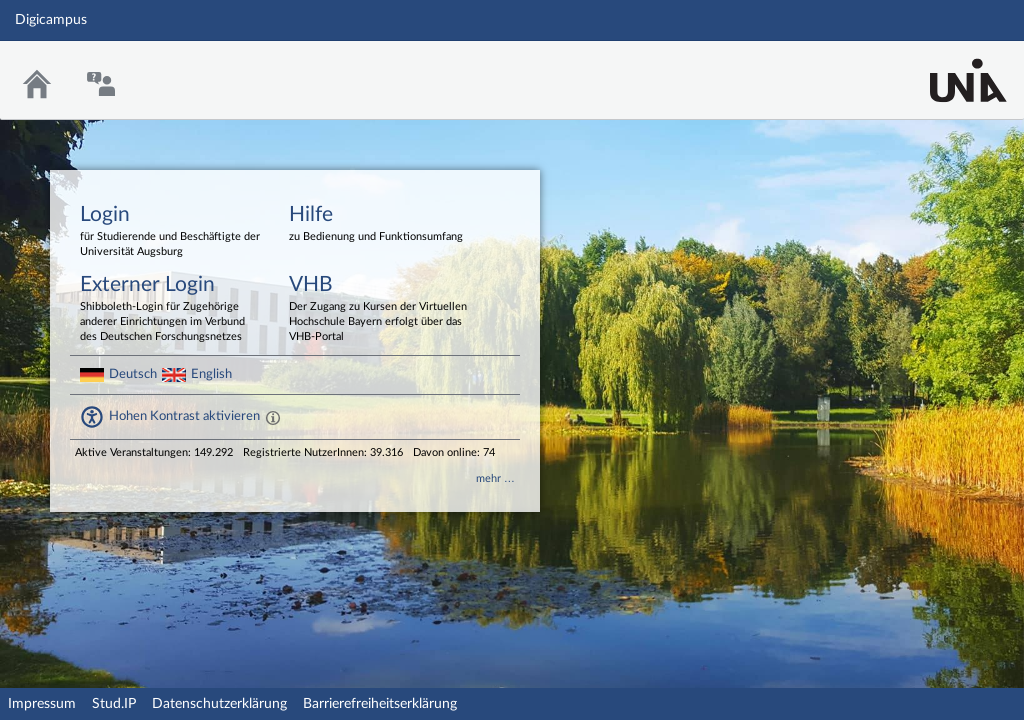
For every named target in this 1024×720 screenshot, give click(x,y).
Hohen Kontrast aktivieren (184, 416)
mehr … (495, 478)
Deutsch (133, 374)
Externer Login (170, 309)
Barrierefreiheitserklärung (380, 704)
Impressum (42, 704)
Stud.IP (114, 704)
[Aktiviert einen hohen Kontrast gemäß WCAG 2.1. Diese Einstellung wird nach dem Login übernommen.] (273, 417)
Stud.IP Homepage (947, 67)
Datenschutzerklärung (219, 704)
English (211, 374)
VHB (379, 309)
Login (170, 232)
